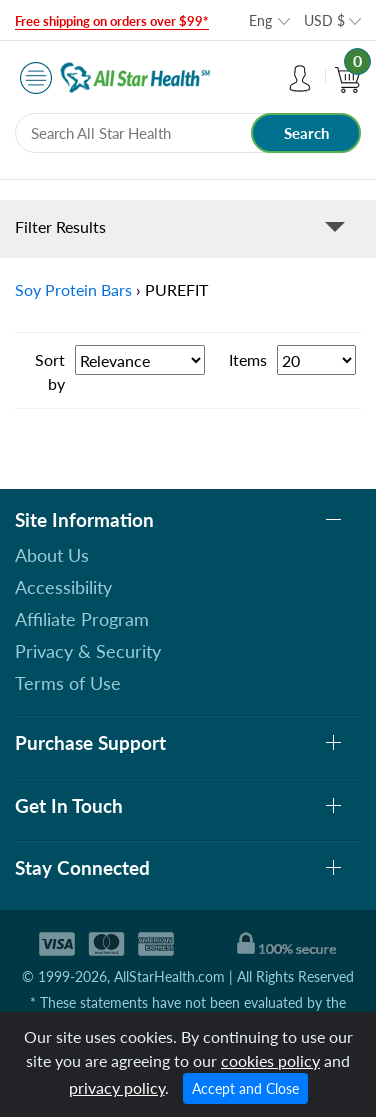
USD (324, 20)
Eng (260, 20)
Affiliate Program (82, 619)
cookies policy (270, 1060)
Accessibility (63, 587)
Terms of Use (68, 683)
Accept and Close (245, 1088)
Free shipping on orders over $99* (112, 21)
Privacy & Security (88, 651)
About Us (52, 555)
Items (248, 359)
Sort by (50, 371)
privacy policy (117, 1087)
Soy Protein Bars (73, 289)
